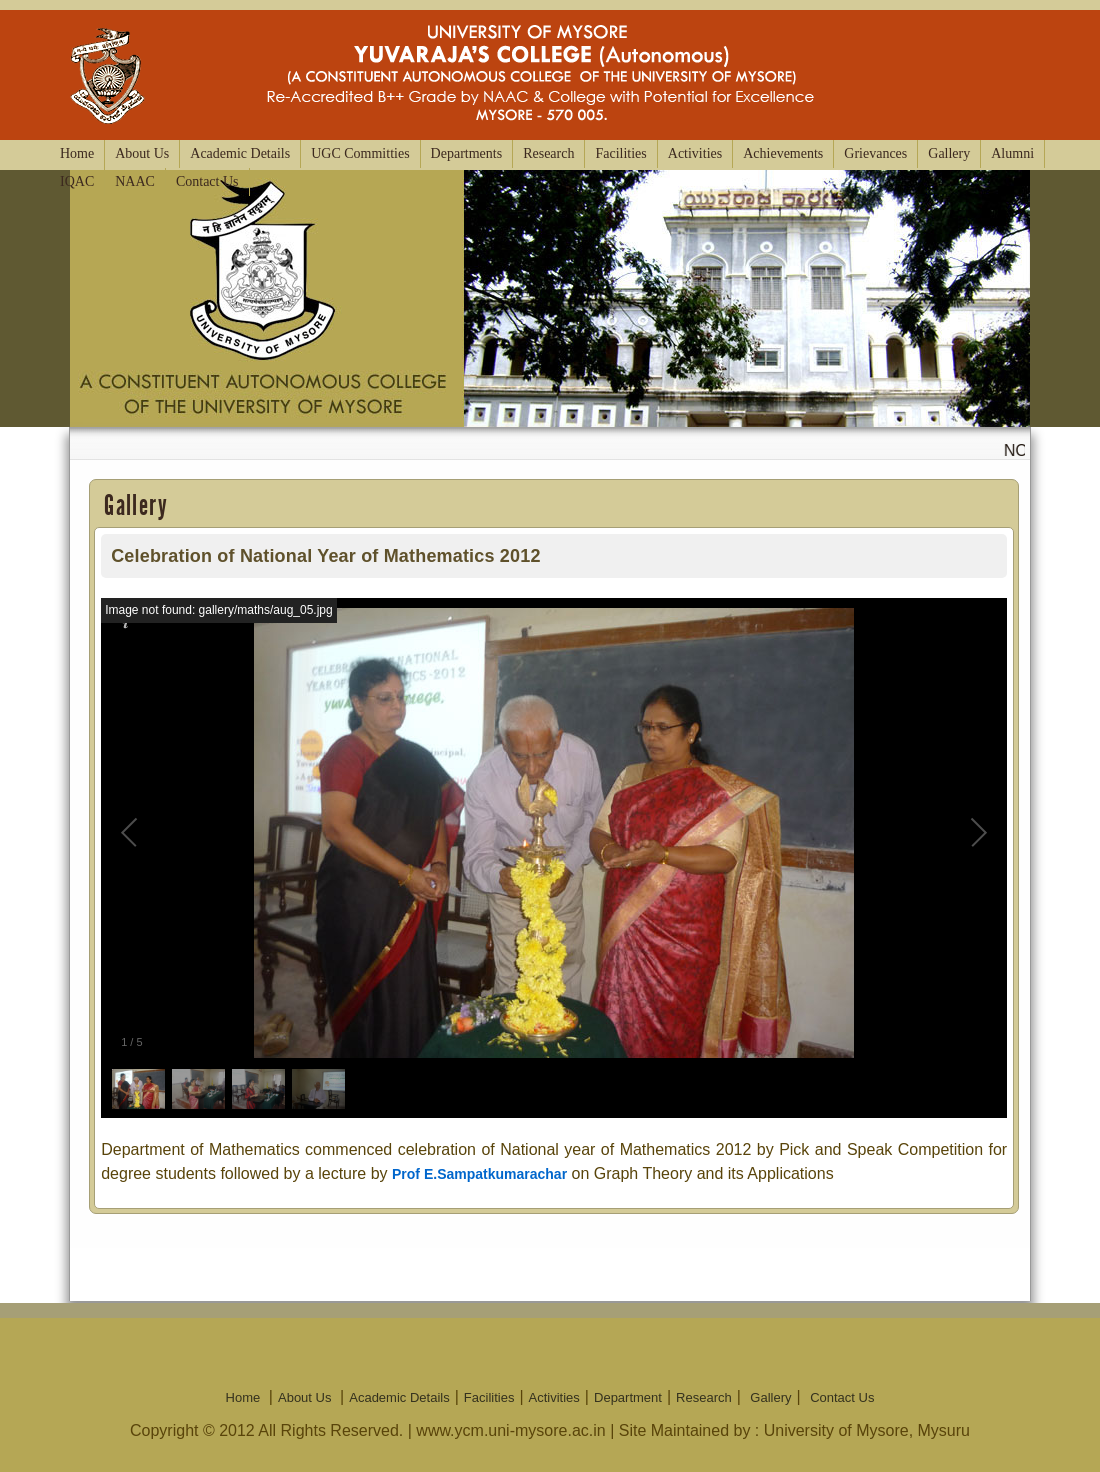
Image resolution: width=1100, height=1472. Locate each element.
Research (548, 153)
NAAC (135, 181)
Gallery (949, 153)
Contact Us (207, 181)
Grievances (875, 153)
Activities (695, 153)
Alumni (1012, 153)
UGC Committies (360, 153)
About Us (142, 153)
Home (77, 153)
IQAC (77, 181)
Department (628, 1397)
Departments (467, 153)
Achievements (783, 153)
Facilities (620, 153)
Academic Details (240, 153)
